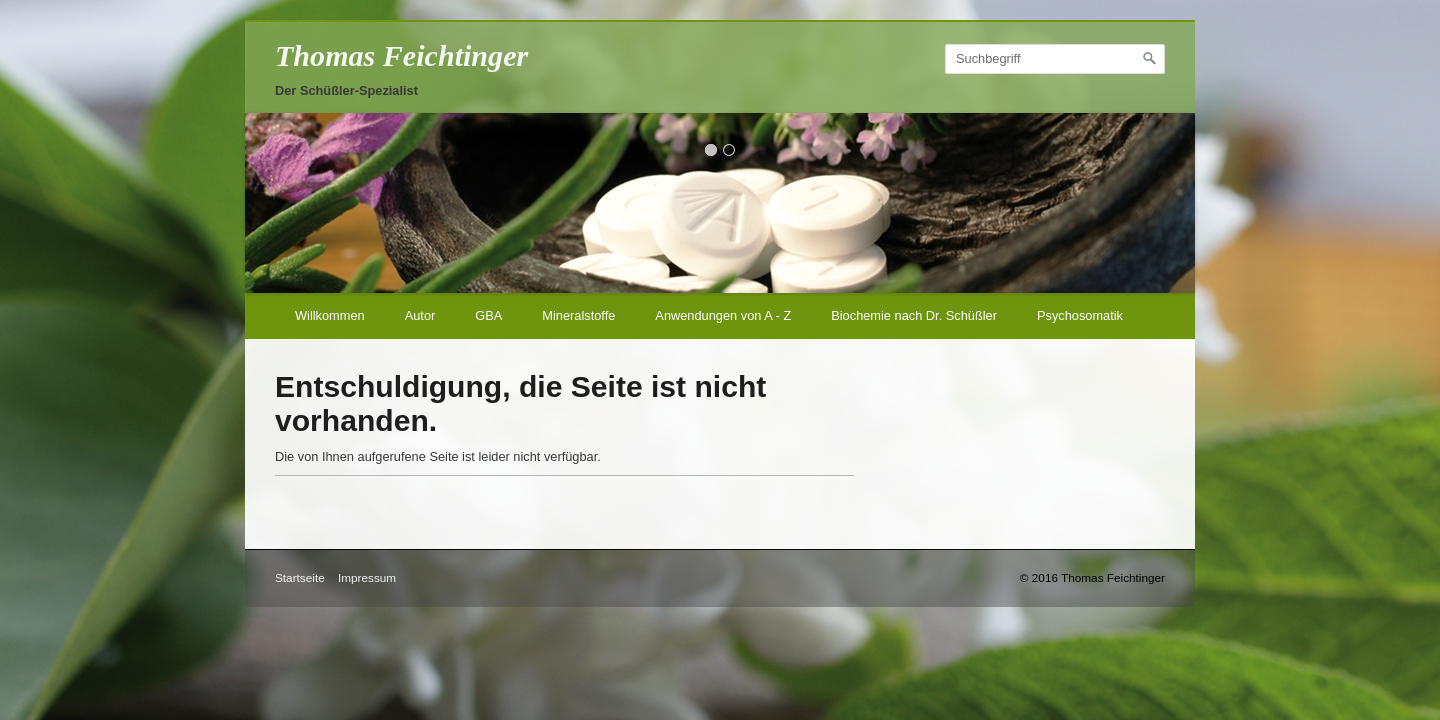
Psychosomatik (1080, 315)
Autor (420, 315)
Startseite (300, 577)
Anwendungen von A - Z (723, 315)
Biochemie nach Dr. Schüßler (914, 315)
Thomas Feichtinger (401, 56)
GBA (488, 315)
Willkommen (330, 315)
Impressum (367, 577)
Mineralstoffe (578, 315)
